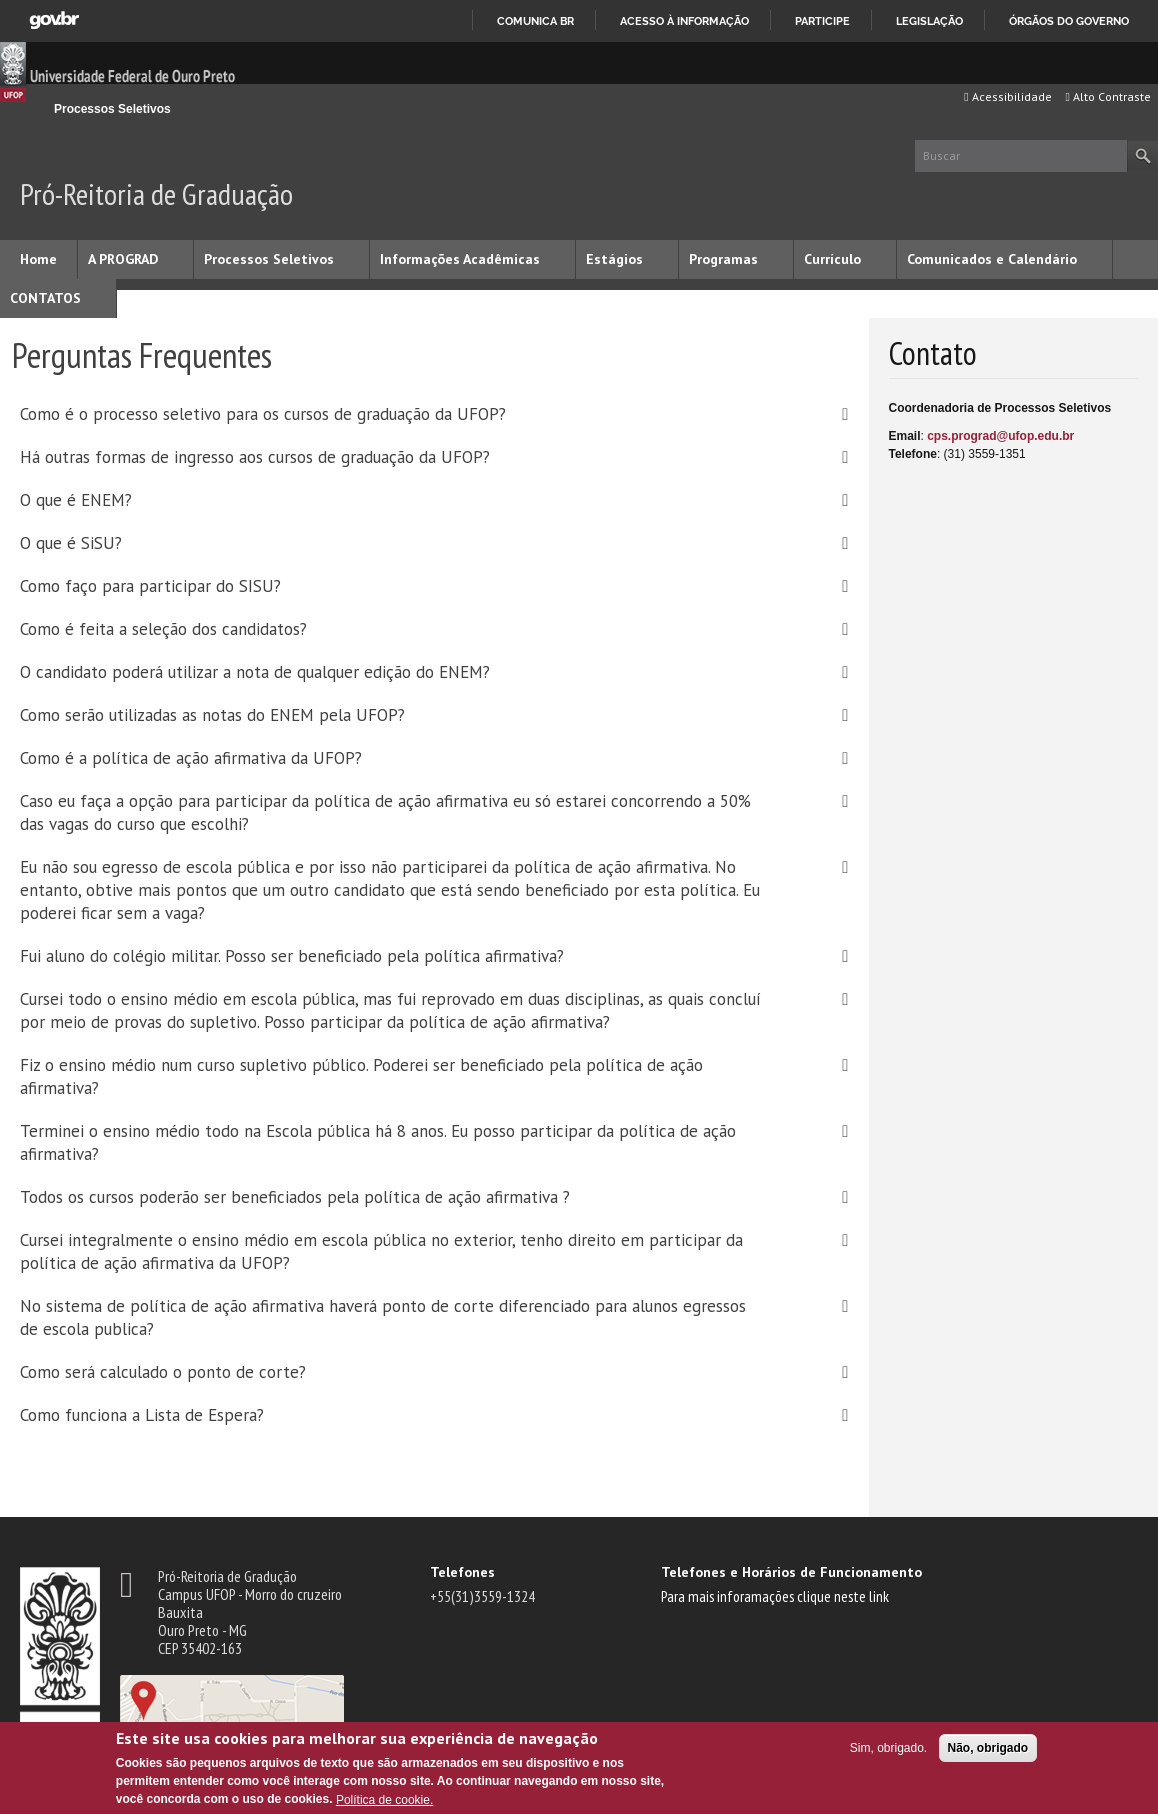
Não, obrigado (988, 1748)
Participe (822, 21)
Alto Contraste (1108, 96)
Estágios (614, 259)
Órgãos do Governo (1069, 21)
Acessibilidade (1007, 96)
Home (38, 259)
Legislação (929, 21)
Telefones (462, 1572)
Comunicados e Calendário (992, 259)
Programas (723, 259)
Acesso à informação (684, 21)
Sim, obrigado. (888, 1748)
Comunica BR (535, 21)
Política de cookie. (384, 1800)
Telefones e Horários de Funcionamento (791, 1572)
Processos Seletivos (112, 109)
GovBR (54, 20)
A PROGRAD (123, 259)
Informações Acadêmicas (460, 259)
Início (28, 108)
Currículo (832, 259)
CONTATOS (45, 298)
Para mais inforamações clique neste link (775, 1596)
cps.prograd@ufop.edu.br (1000, 436)
